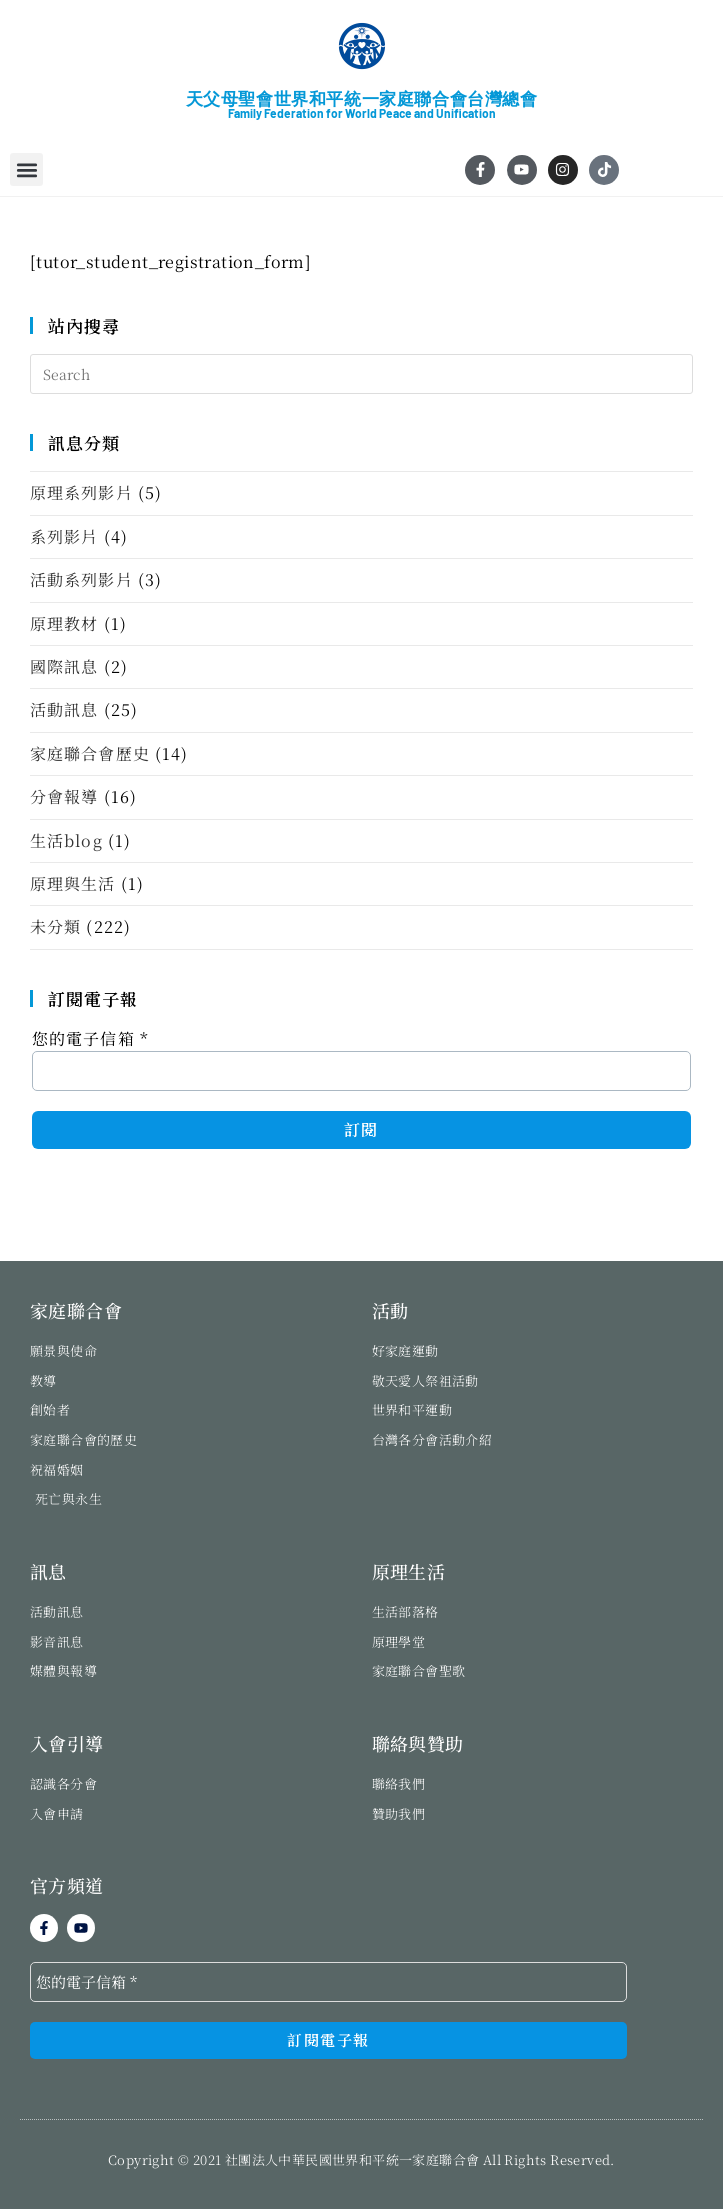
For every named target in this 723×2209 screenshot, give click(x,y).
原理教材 (64, 623)
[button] (26, 169)
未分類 (55, 926)
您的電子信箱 (90, 1038)
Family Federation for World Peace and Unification (362, 113)
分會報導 (64, 796)
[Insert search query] (361, 374)
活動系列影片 (81, 579)
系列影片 (64, 536)
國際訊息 (64, 666)
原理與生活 (73, 883)
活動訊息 (64, 709)
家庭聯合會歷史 (90, 753)
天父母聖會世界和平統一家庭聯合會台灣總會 (362, 99)
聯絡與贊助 (418, 1743)
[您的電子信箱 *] (328, 1982)
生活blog (66, 840)
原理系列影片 (81, 492)
